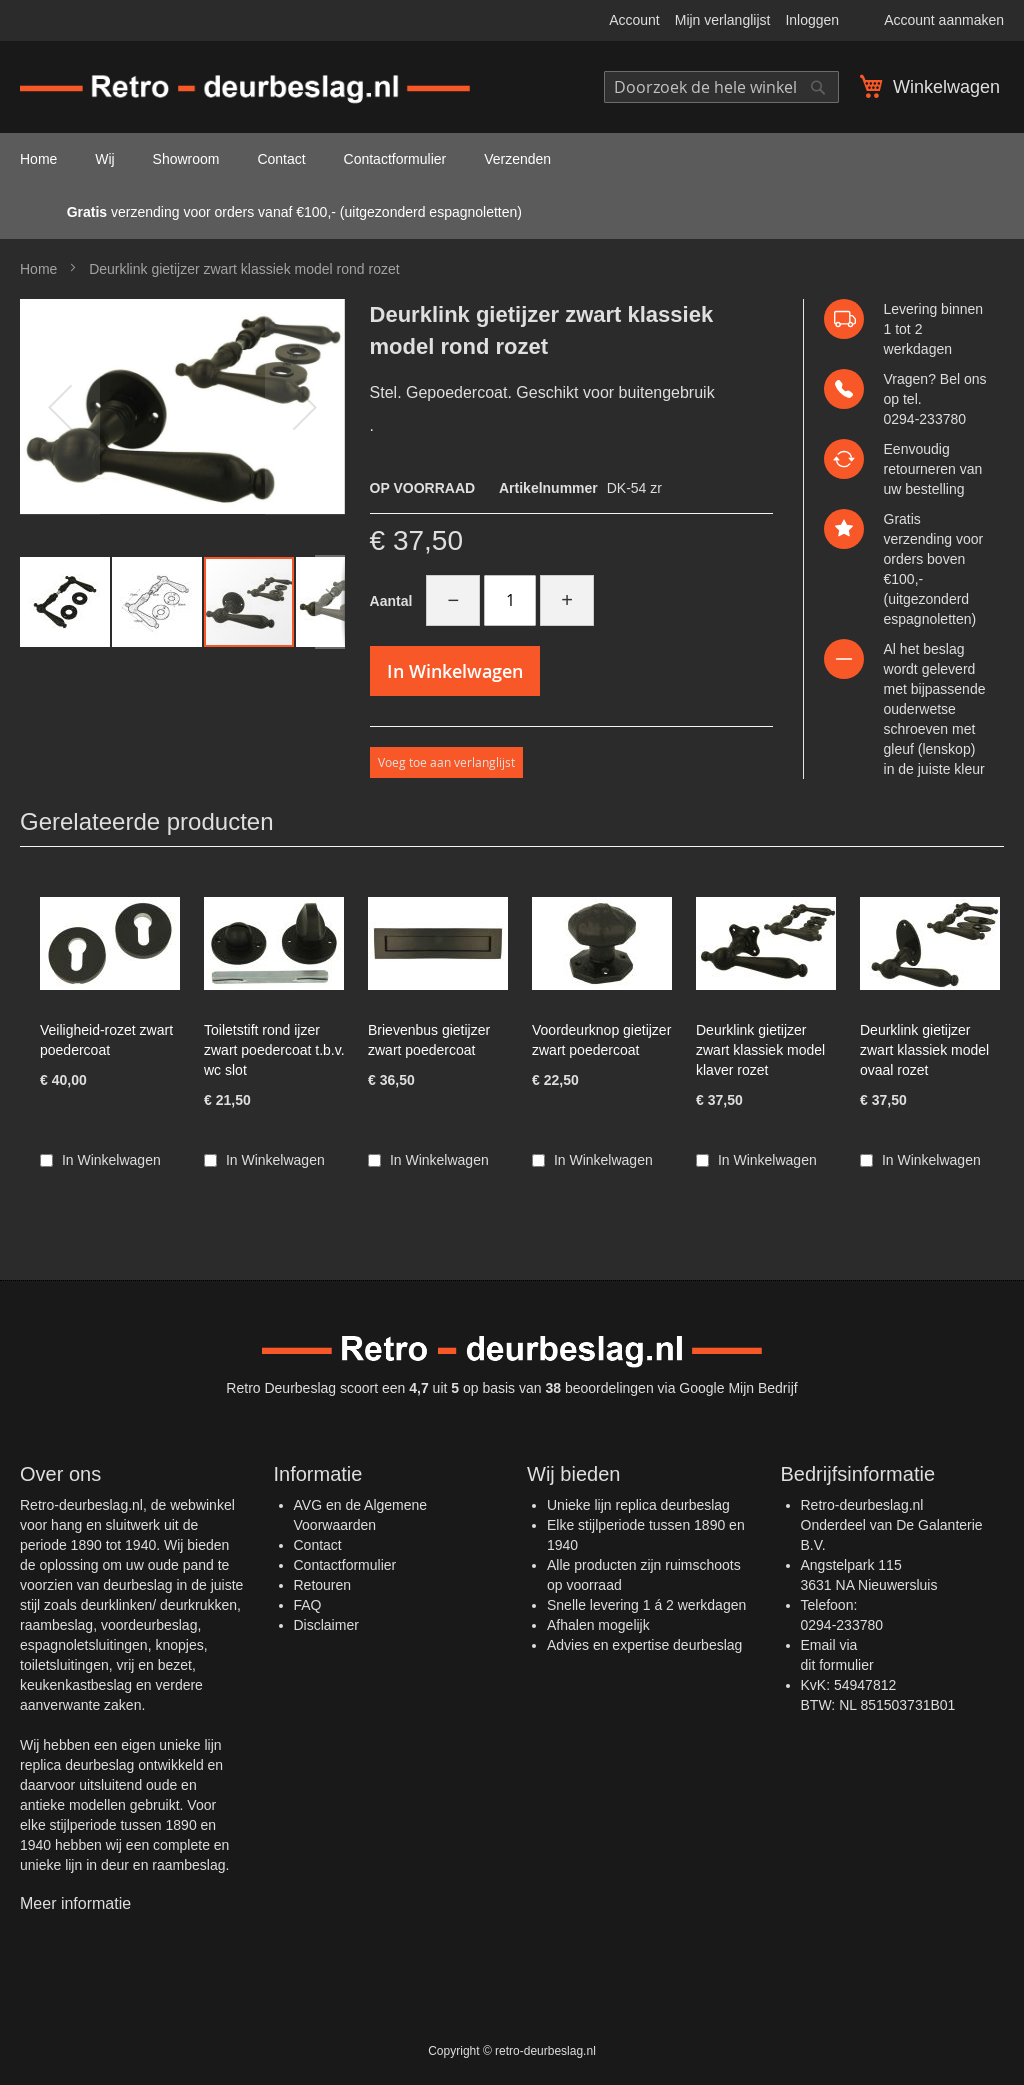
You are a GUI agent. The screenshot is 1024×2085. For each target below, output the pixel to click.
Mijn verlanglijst (723, 20)
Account (634, 20)
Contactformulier (345, 1565)
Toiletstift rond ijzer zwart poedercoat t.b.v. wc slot (274, 1050)
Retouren (323, 1585)
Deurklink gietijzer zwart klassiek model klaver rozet (760, 1050)
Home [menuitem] (38, 159)
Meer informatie (75, 1903)
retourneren (920, 469)
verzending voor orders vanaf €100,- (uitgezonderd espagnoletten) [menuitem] (271, 212)
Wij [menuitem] (104, 159)
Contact (318, 1545)
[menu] (512, 186)
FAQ (308, 1605)
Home (38, 269)
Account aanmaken (944, 20)
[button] (60, 407)
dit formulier (837, 1665)
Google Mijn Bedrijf (738, 1388)
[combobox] (721, 87)
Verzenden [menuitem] (517, 159)
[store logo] (245, 90)
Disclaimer (326, 1625)
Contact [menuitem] (281, 159)
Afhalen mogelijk (598, 1625)
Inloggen (812, 20)
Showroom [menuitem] (186, 159)
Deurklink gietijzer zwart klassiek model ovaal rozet (924, 1050)
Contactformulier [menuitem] (395, 159)
